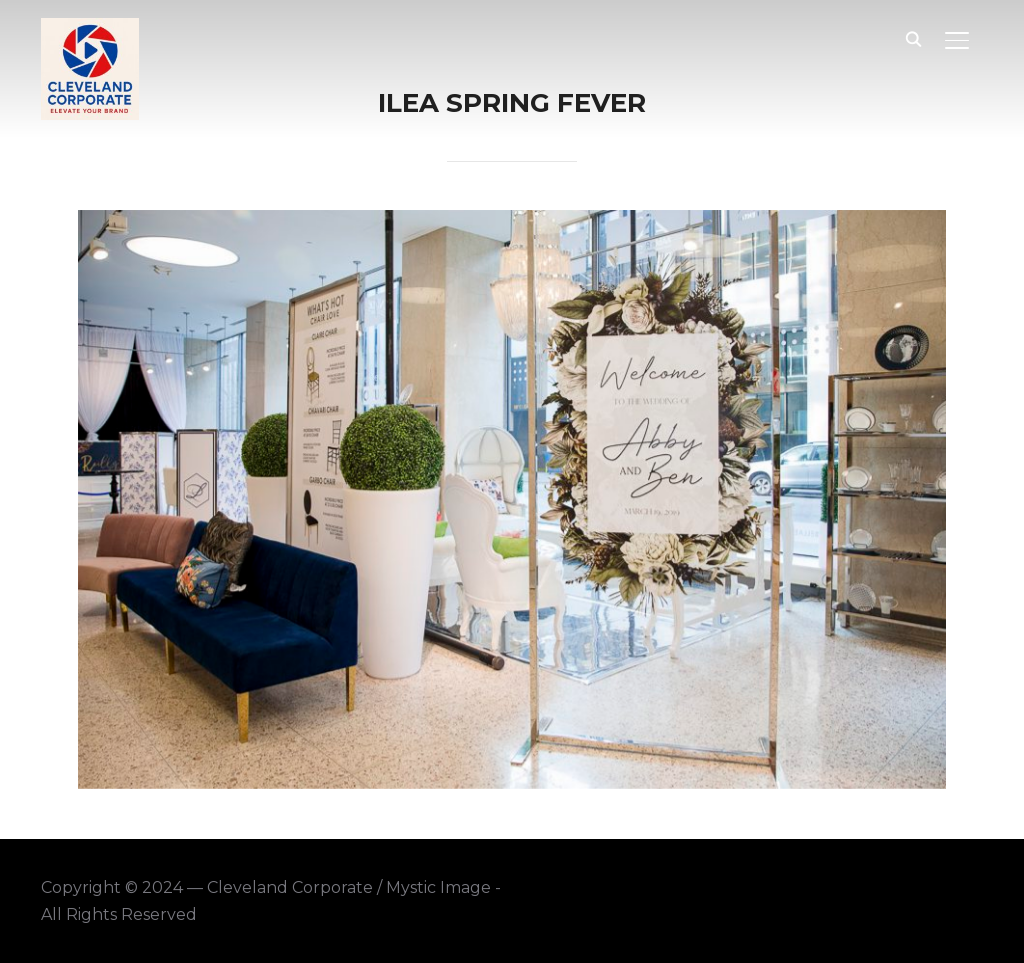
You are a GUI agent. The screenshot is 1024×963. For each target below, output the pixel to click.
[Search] (913, 38)
